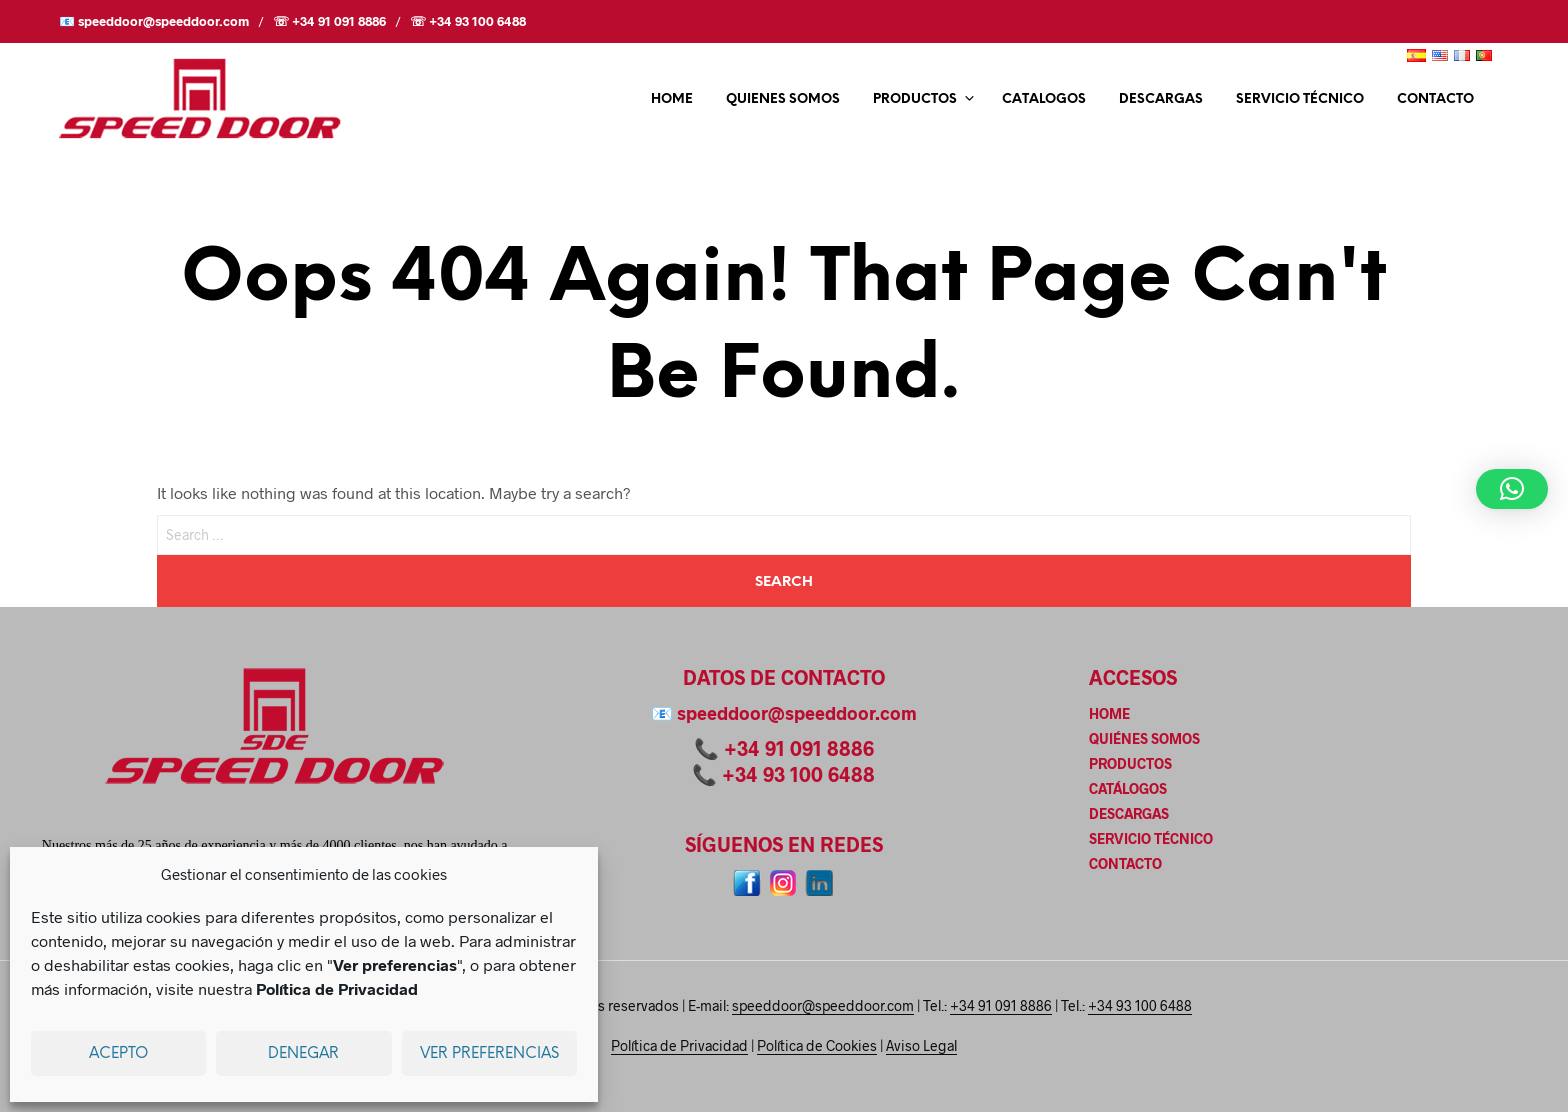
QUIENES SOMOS (783, 99)
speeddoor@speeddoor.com (797, 713)
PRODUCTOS (915, 99)
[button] (1512, 489)
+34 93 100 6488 (798, 774)
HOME (672, 99)
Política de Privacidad (679, 1046)
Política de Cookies (817, 1046)
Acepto (118, 1054)
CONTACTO (1435, 99)
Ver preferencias (489, 1054)
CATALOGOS (1044, 99)
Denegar (303, 1054)
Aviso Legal (921, 1046)
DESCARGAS (1161, 99)
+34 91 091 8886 (799, 748)
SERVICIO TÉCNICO (1300, 99)
